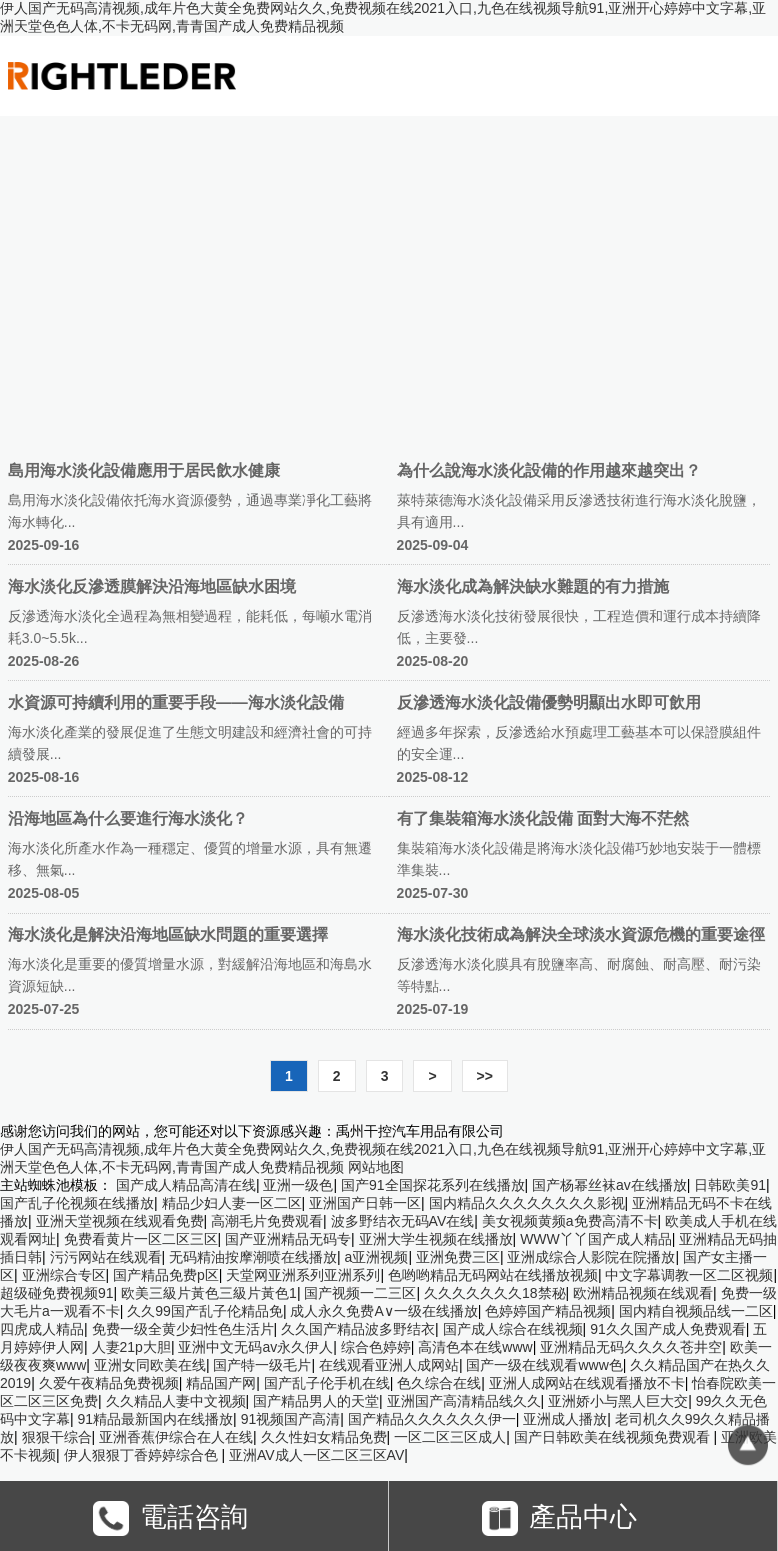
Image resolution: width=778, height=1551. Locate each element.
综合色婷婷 (376, 1347)
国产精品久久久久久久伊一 (432, 1419)
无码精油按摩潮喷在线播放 (253, 1257)
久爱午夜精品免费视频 (109, 1383)
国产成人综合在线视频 (513, 1329)
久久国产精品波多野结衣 (358, 1329)
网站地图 (376, 1167)
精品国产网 (221, 1383)
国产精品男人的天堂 (316, 1401)
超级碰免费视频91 (57, 1293)
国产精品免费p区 (166, 1275)
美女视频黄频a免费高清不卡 (570, 1221)
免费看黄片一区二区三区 (141, 1239)
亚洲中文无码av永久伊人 (255, 1347)
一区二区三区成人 (450, 1437)
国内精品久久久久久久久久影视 (527, 1203)
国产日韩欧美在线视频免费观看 (614, 1437)
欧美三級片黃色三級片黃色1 (209, 1293)
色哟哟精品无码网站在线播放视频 (493, 1275)
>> (485, 1076)
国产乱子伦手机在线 (327, 1383)
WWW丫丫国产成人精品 (596, 1239)
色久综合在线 (439, 1383)
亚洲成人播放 (565, 1419)
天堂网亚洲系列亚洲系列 (303, 1275)
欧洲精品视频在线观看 (643, 1293)
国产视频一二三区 (360, 1293)
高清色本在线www (475, 1347)
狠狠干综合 (57, 1437)
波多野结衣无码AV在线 (403, 1221)
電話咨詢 (170, 1518)
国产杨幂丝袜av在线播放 (609, 1185)
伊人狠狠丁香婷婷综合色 (143, 1455)
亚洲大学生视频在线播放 (436, 1239)
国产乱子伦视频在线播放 (77, 1203)
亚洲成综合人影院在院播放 (591, 1257)
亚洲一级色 (298, 1185)
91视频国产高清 (291, 1419)
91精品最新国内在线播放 (156, 1419)
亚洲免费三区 (458, 1257)
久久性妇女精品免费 (324, 1437)
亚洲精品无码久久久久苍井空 (631, 1347)
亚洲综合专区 (64, 1275)
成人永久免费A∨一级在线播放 (383, 1311)
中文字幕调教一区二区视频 (689, 1275)
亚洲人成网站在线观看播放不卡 (587, 1383)
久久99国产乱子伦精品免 (205, 1311)
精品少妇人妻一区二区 (232, 1203)
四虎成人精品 (42, 1329)
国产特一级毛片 (262, 1365)
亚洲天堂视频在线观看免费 (120, 1221)
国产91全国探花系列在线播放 (433, 1185)
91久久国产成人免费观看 (668, 1329)
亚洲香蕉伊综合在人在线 (176, 1437)
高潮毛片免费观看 (267, 1221)
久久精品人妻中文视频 (176, 1401)
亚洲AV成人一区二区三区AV (316, 1455)
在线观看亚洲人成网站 (389, 1365)
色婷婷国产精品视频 (548, 1311)
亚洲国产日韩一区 (365, 1203)
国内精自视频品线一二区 (696, 1311)
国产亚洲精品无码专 (288, 1239)
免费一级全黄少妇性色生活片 (183, 1329)
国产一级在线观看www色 (544, 1365)
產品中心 (559, 1518)
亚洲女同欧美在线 (150, 1365)
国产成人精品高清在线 (186, 1185)
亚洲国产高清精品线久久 (464, 1401)
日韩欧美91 (730, 1185)
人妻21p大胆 (131, 1347)
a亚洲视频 (377, 1257)
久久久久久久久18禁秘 (495, 1293)
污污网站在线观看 (106, 1257)
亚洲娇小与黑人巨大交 (618, 1401)
